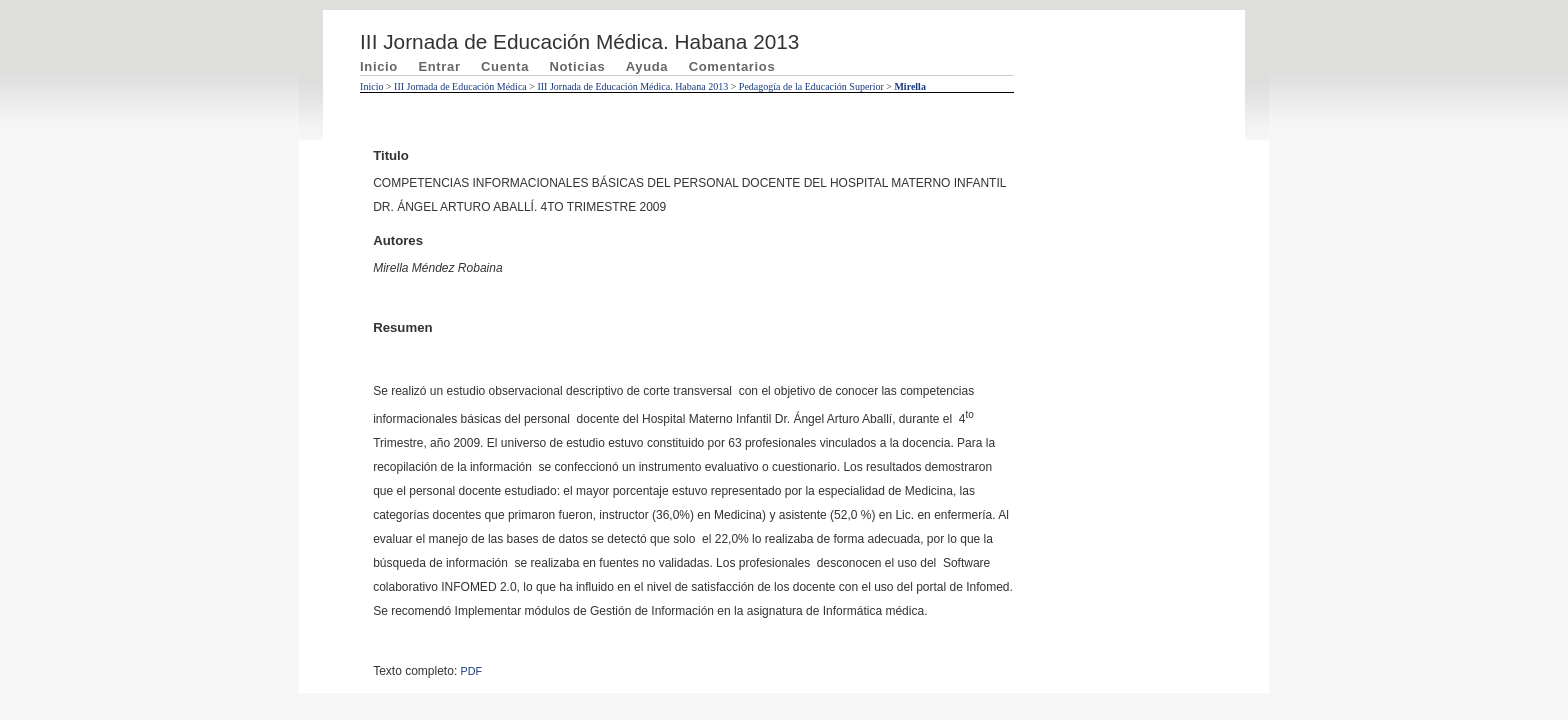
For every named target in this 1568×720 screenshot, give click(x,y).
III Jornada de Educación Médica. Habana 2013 (632, 86)
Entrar (439, 66)
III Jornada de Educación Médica (460, 86)
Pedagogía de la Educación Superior (811, 86)
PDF (472, 671)
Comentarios (732, 66)
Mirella (909, 86)
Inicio (379, 66)
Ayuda (647, 66)
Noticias (577, 66)
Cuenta (505, 66)
